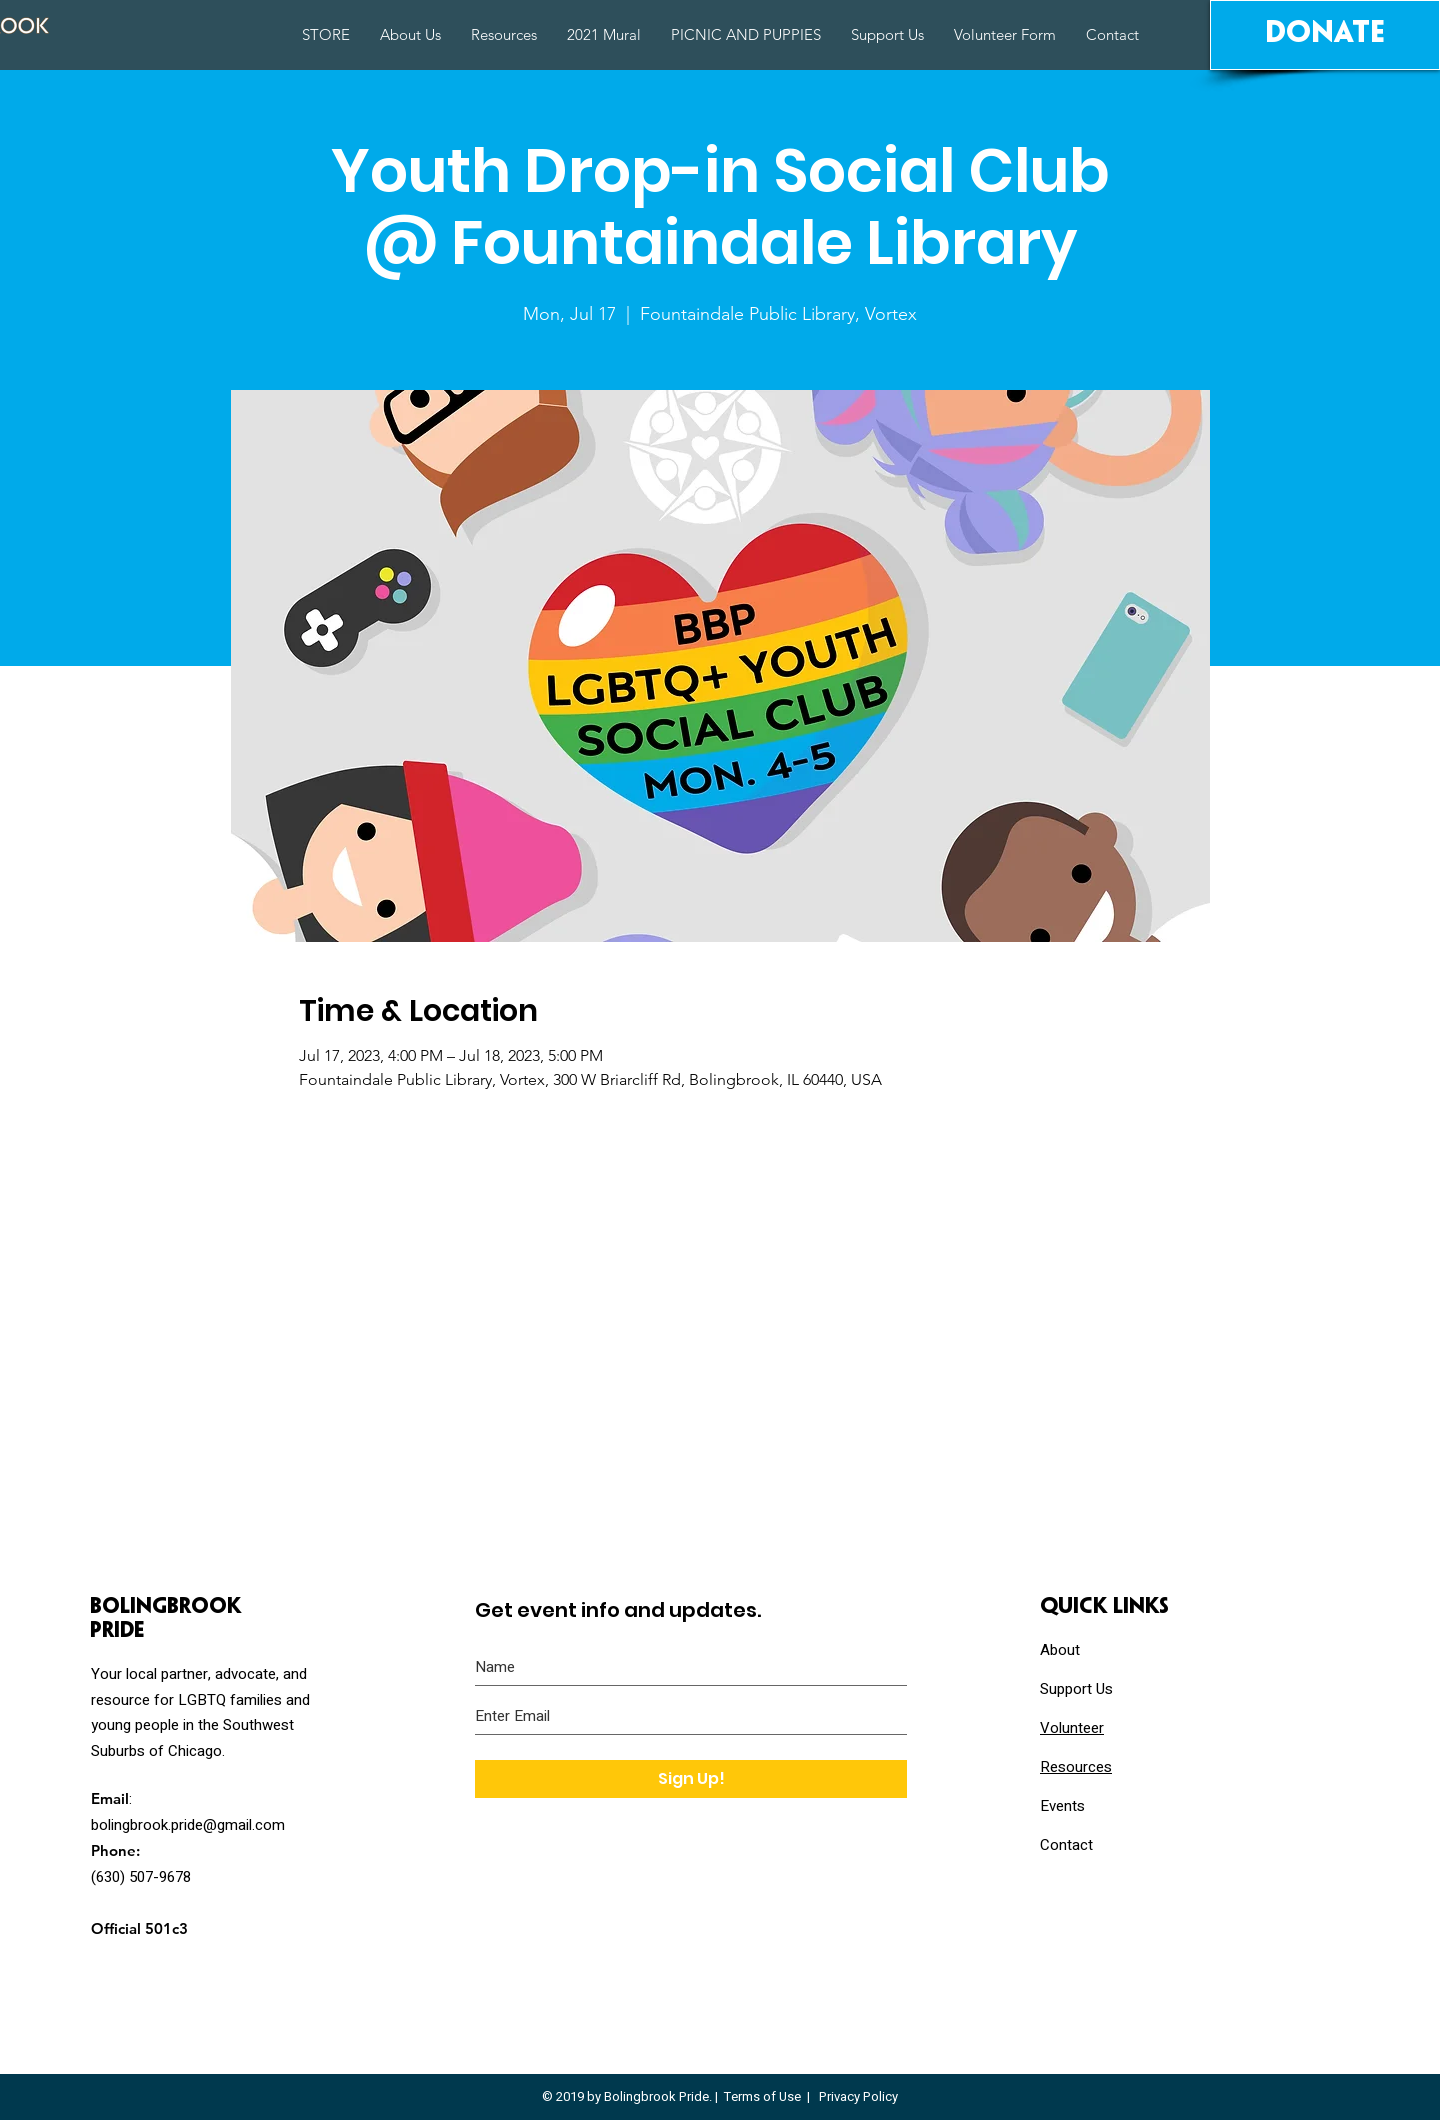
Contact (1066, 1845)
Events (1062, 1806)
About (1060, 1650)
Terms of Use (762, 2096)
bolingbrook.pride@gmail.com (188, 1825)
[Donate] (1325, 35)
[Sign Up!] (691, 1779)
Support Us (1076, 1689)
